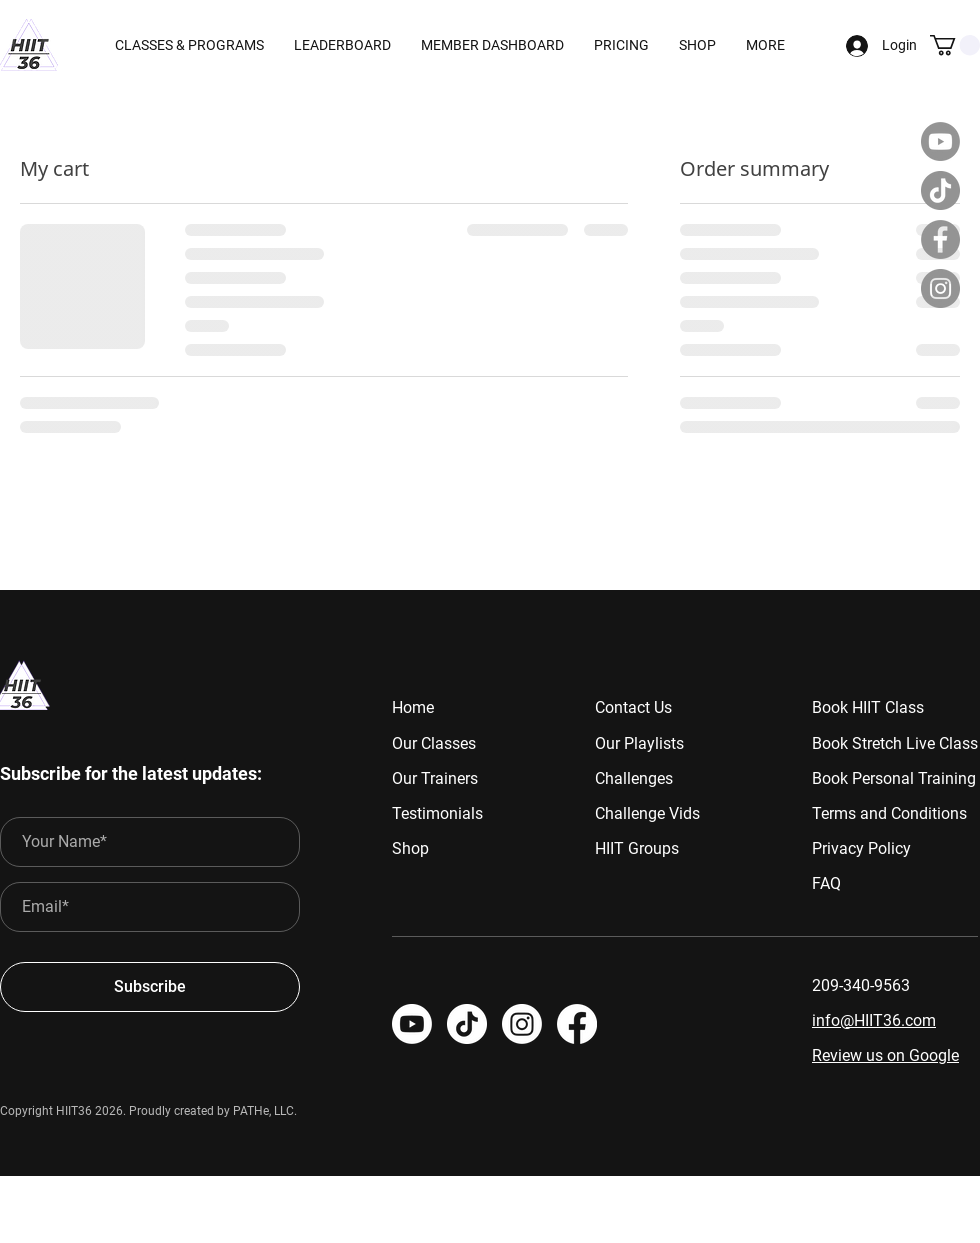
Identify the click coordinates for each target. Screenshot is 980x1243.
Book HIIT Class (868, 707)
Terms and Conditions (889, 813)
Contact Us (633, 707)
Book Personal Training (894, 778)
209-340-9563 (861, 985)
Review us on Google (885, 1055)
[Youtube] (940, 141)
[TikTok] (940, 190)
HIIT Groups (637, 848)
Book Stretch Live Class (895, 743)
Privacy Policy (861, 848)
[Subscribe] (150, 987)
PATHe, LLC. (265, 1111)
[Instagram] (940, 288)
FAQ (826, 883)
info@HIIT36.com (874, 1020)
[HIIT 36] (522, 1024)
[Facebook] (940, 239)
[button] (492, 45)
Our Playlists (639, 743)
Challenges (634, 778)
